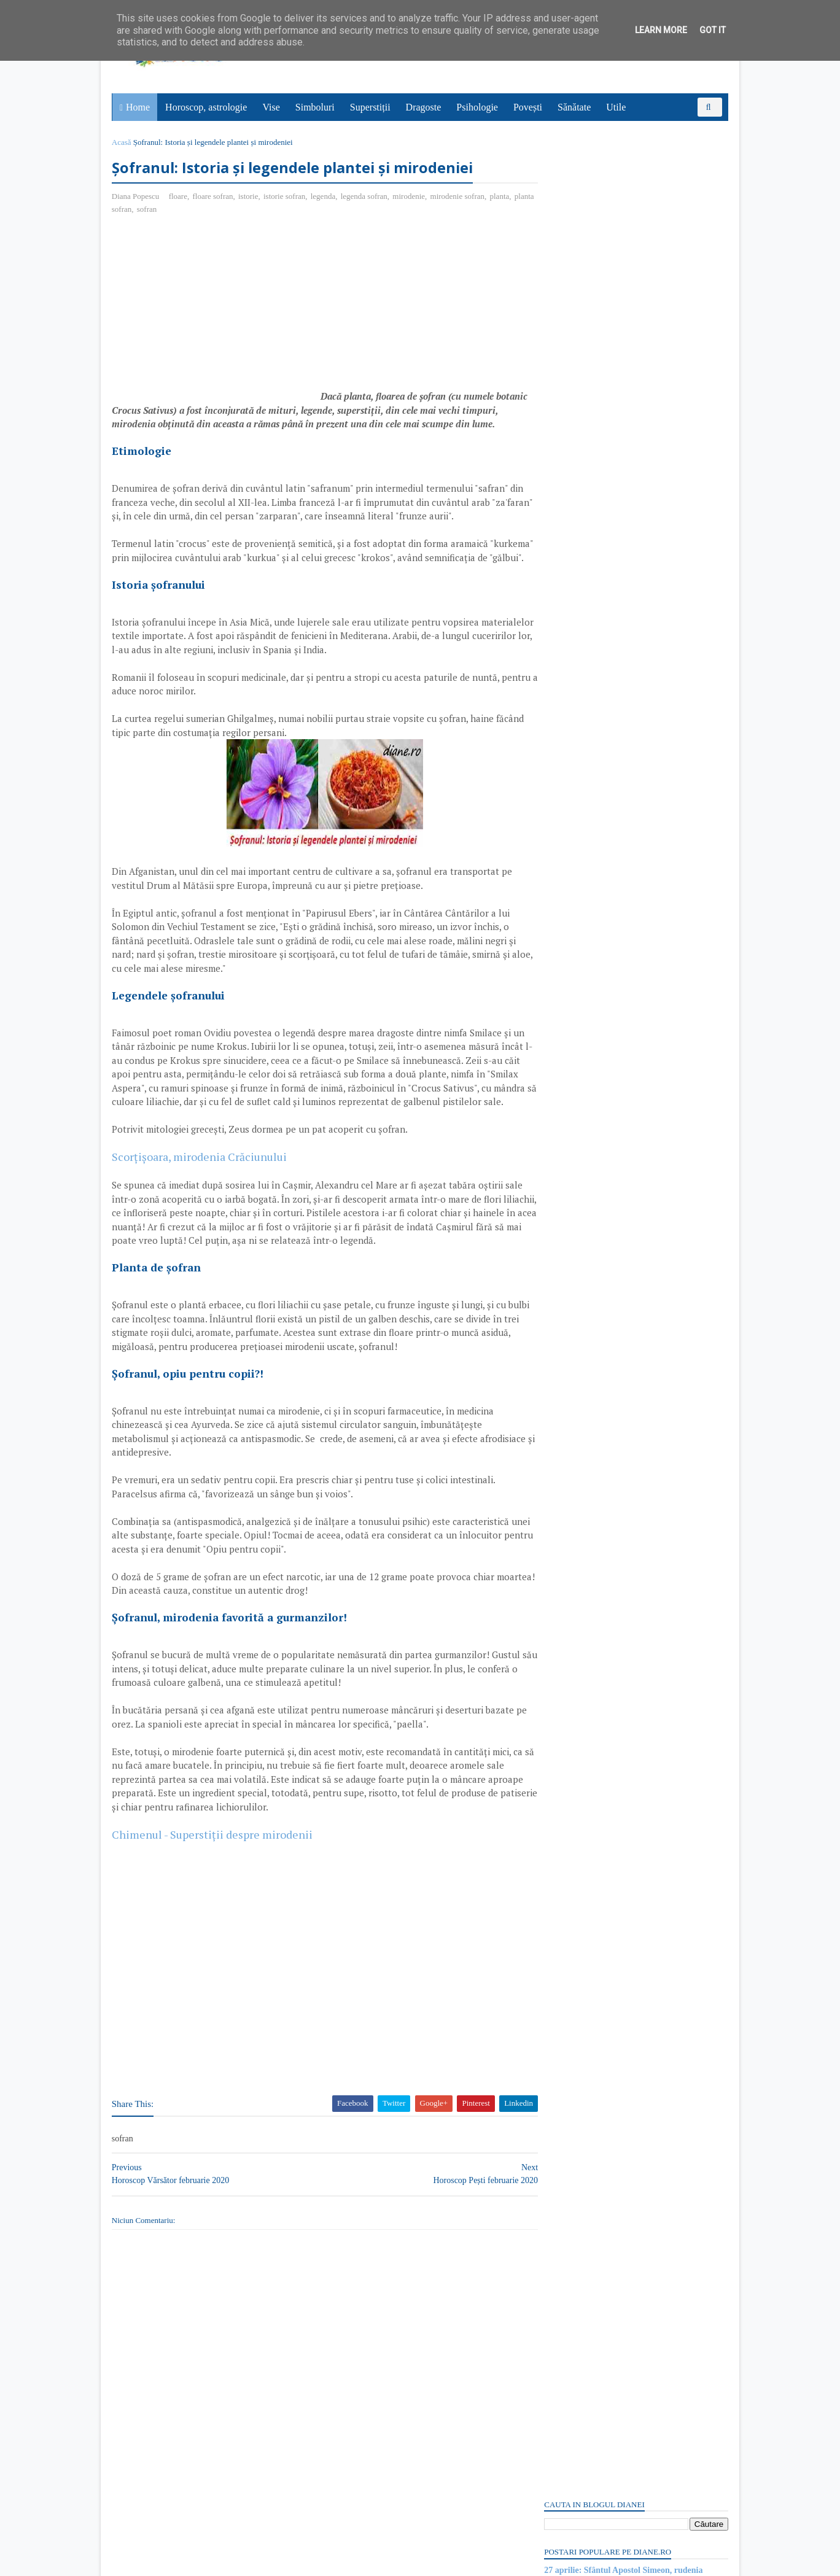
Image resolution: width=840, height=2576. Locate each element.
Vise (272, 107)
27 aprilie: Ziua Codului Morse (600, 266)
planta (501, 196)
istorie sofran (285, 196)
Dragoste (424, 107)
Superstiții (371, 107)
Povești (528, 107)
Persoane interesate (634, 1741)
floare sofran (214, 196)
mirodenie (410, 196)
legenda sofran (365, 196)
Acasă (123, 142)
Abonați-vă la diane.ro (573, 1741)
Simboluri (315, 107)
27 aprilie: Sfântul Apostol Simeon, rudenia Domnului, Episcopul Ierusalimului (622, 213)
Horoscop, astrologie (206, 107)
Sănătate (574, 107)
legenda (324, 196)
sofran (171, 209)
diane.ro (181, 2561)
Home (138, 107)
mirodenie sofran (459, 196)
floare (179, 196)
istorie (249, 196)
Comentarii (574, 743)
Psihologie (478, 107)
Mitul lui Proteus (574, 1570)
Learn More (661, 30)
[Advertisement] (216, 314)
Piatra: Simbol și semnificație (596, 1661)
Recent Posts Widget (565, 1706)
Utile (616, 107)
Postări (566, 721)
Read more (614, 1319)
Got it (712, 30)
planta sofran (135, 209)
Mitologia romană (576, 1378)
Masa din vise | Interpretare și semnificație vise (629, 253)
